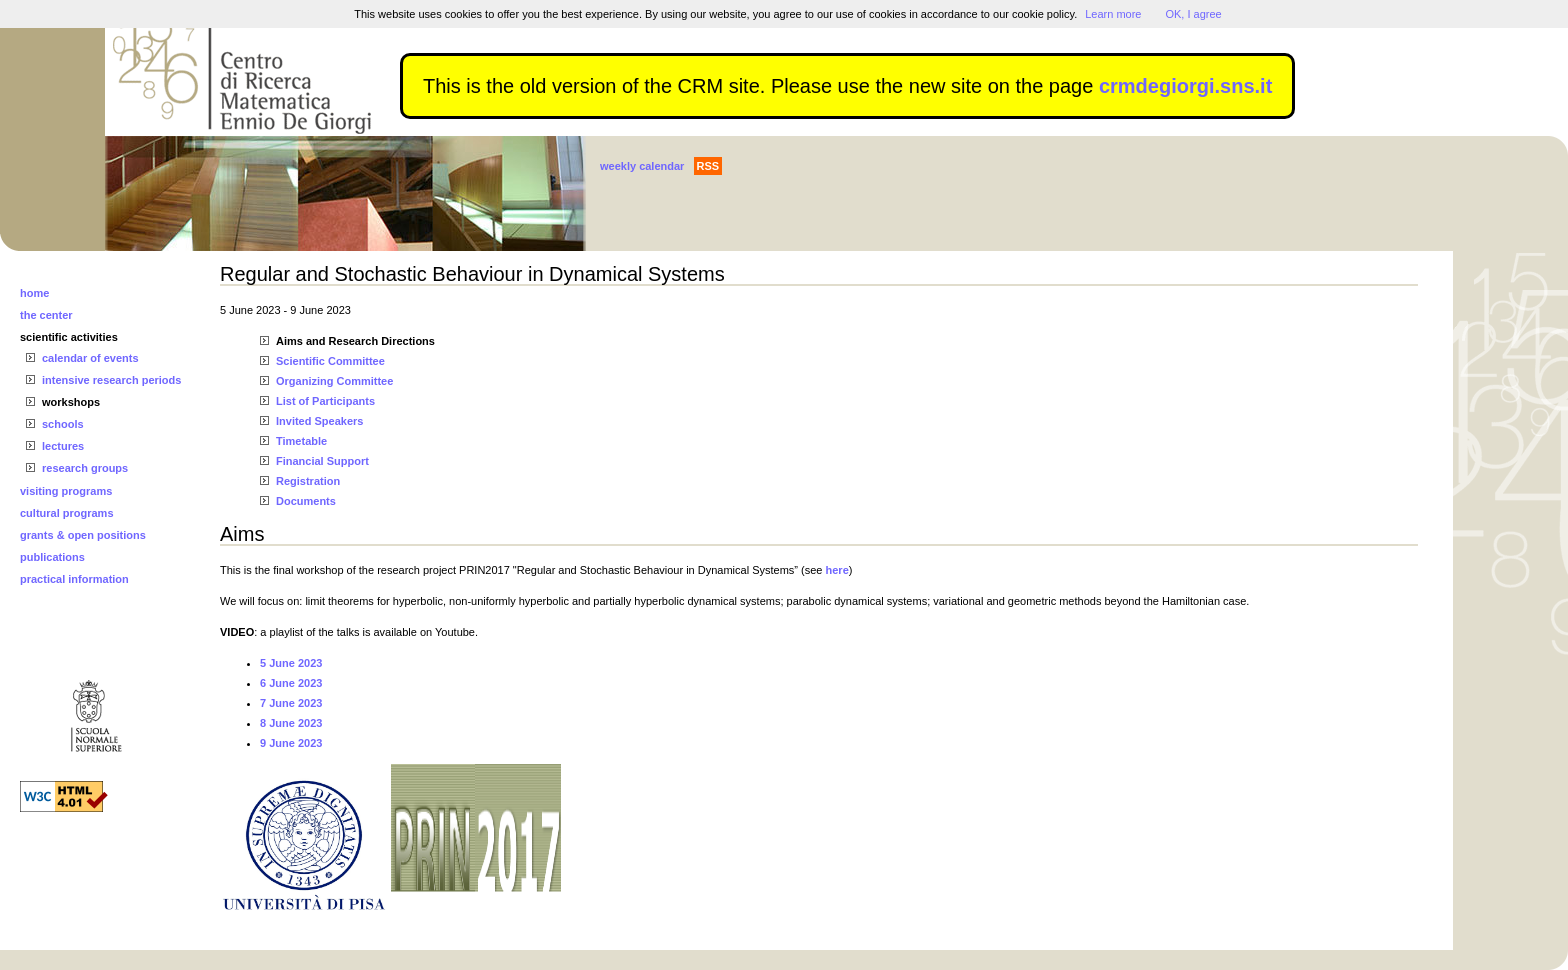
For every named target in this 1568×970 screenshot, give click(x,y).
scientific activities (69, 337)
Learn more (1113, 14)
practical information (74, 579)
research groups (85, 468)
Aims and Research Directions (355, 341)
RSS (708, 166)
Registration (308, 481)
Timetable (301, 441)
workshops (71, 402)
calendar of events (90, 358)
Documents (306, 501)
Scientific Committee (330, 361)
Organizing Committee (334, 381)
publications (52, 557)
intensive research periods (111, 380)
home (34, 293)
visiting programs (66, 491)
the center (46, 315)
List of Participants (325, 401)
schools (63, 424)
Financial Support (322, 461)
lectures (63, 446)
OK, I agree (1193, 14)
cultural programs (67, 513)
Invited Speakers (319, 421)
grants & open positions (83, 535)
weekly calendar (642, 166)
